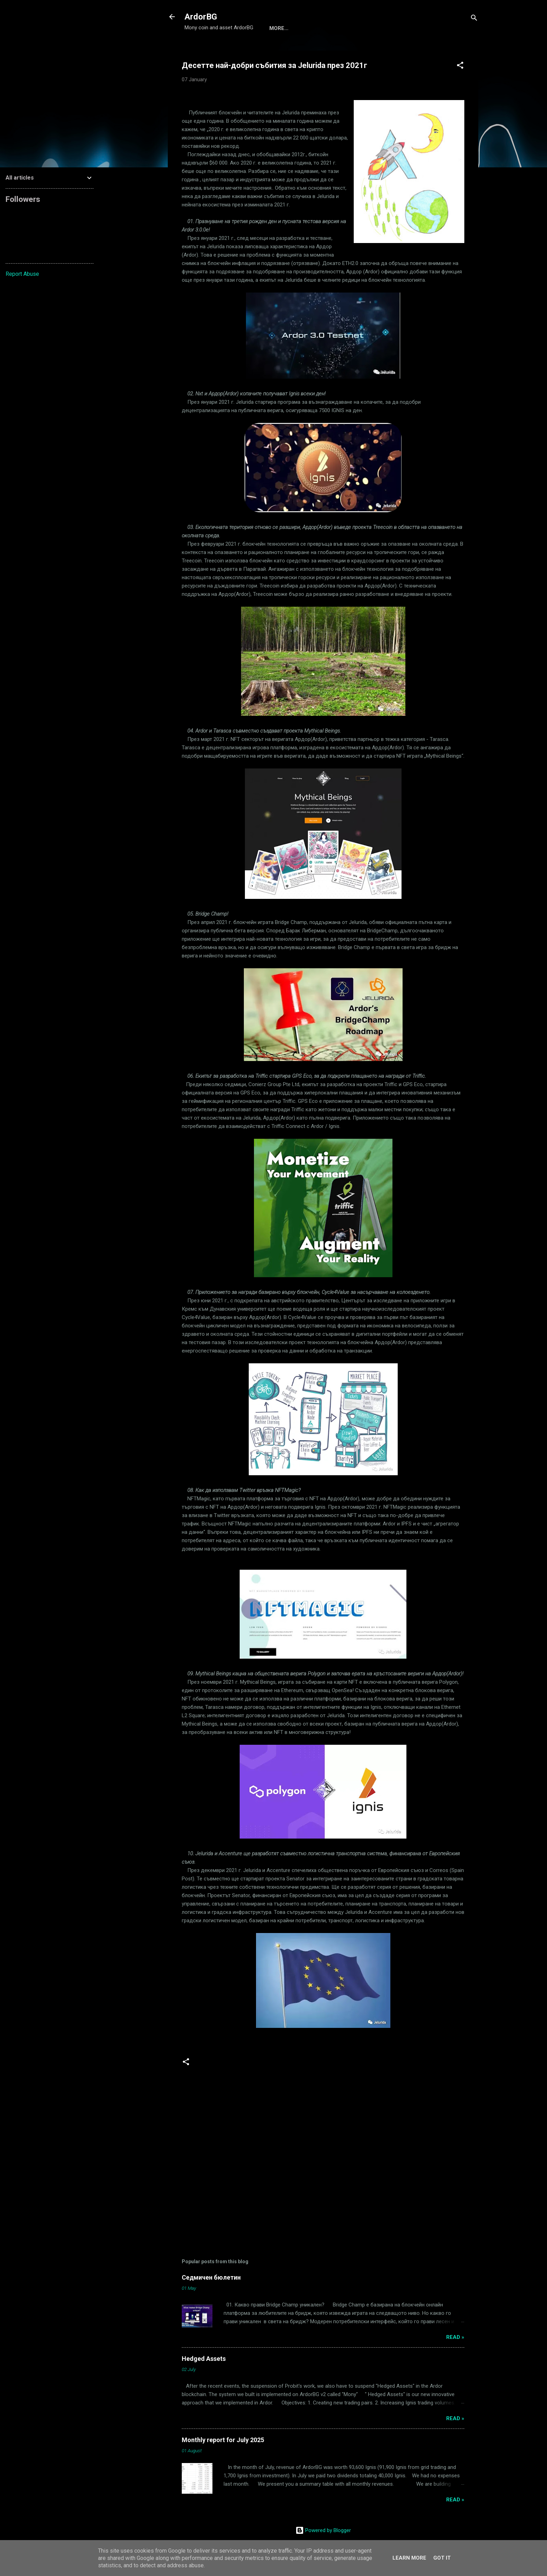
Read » (455, 2337)
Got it (442, 2558)
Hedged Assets (204, 2358)
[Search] (474, 19)
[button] (460, 66)
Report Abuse (22, 274)
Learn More (409, 2558)
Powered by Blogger (323, 2530)
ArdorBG (201, 17)
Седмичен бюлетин (211, 2277)
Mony (277, 28)
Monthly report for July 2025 (223, 2440)
